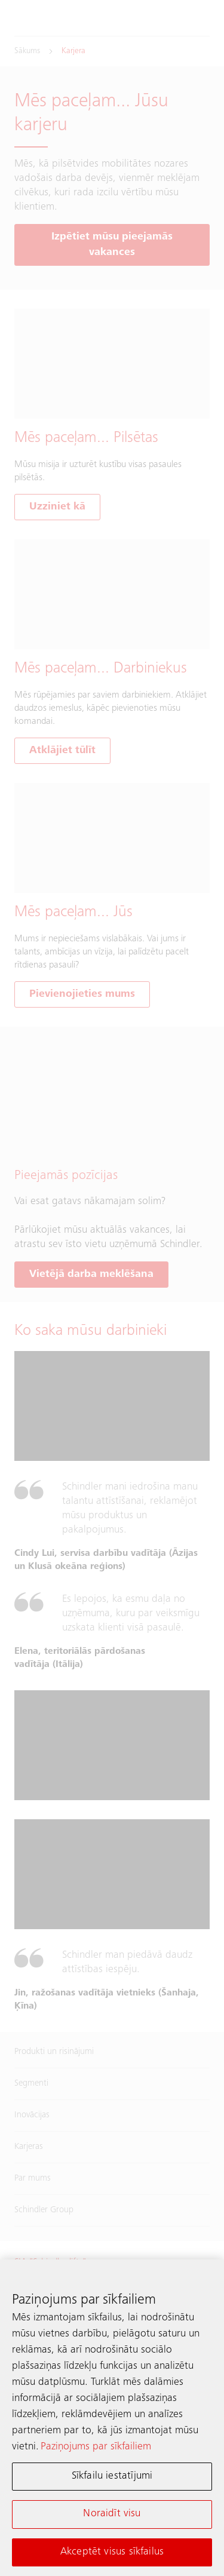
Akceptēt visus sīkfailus (112, 2554)
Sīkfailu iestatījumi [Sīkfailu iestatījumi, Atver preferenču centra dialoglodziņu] (112, 2478)
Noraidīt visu (111, 2516)
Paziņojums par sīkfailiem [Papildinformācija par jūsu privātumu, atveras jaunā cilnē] (96, 2449)
